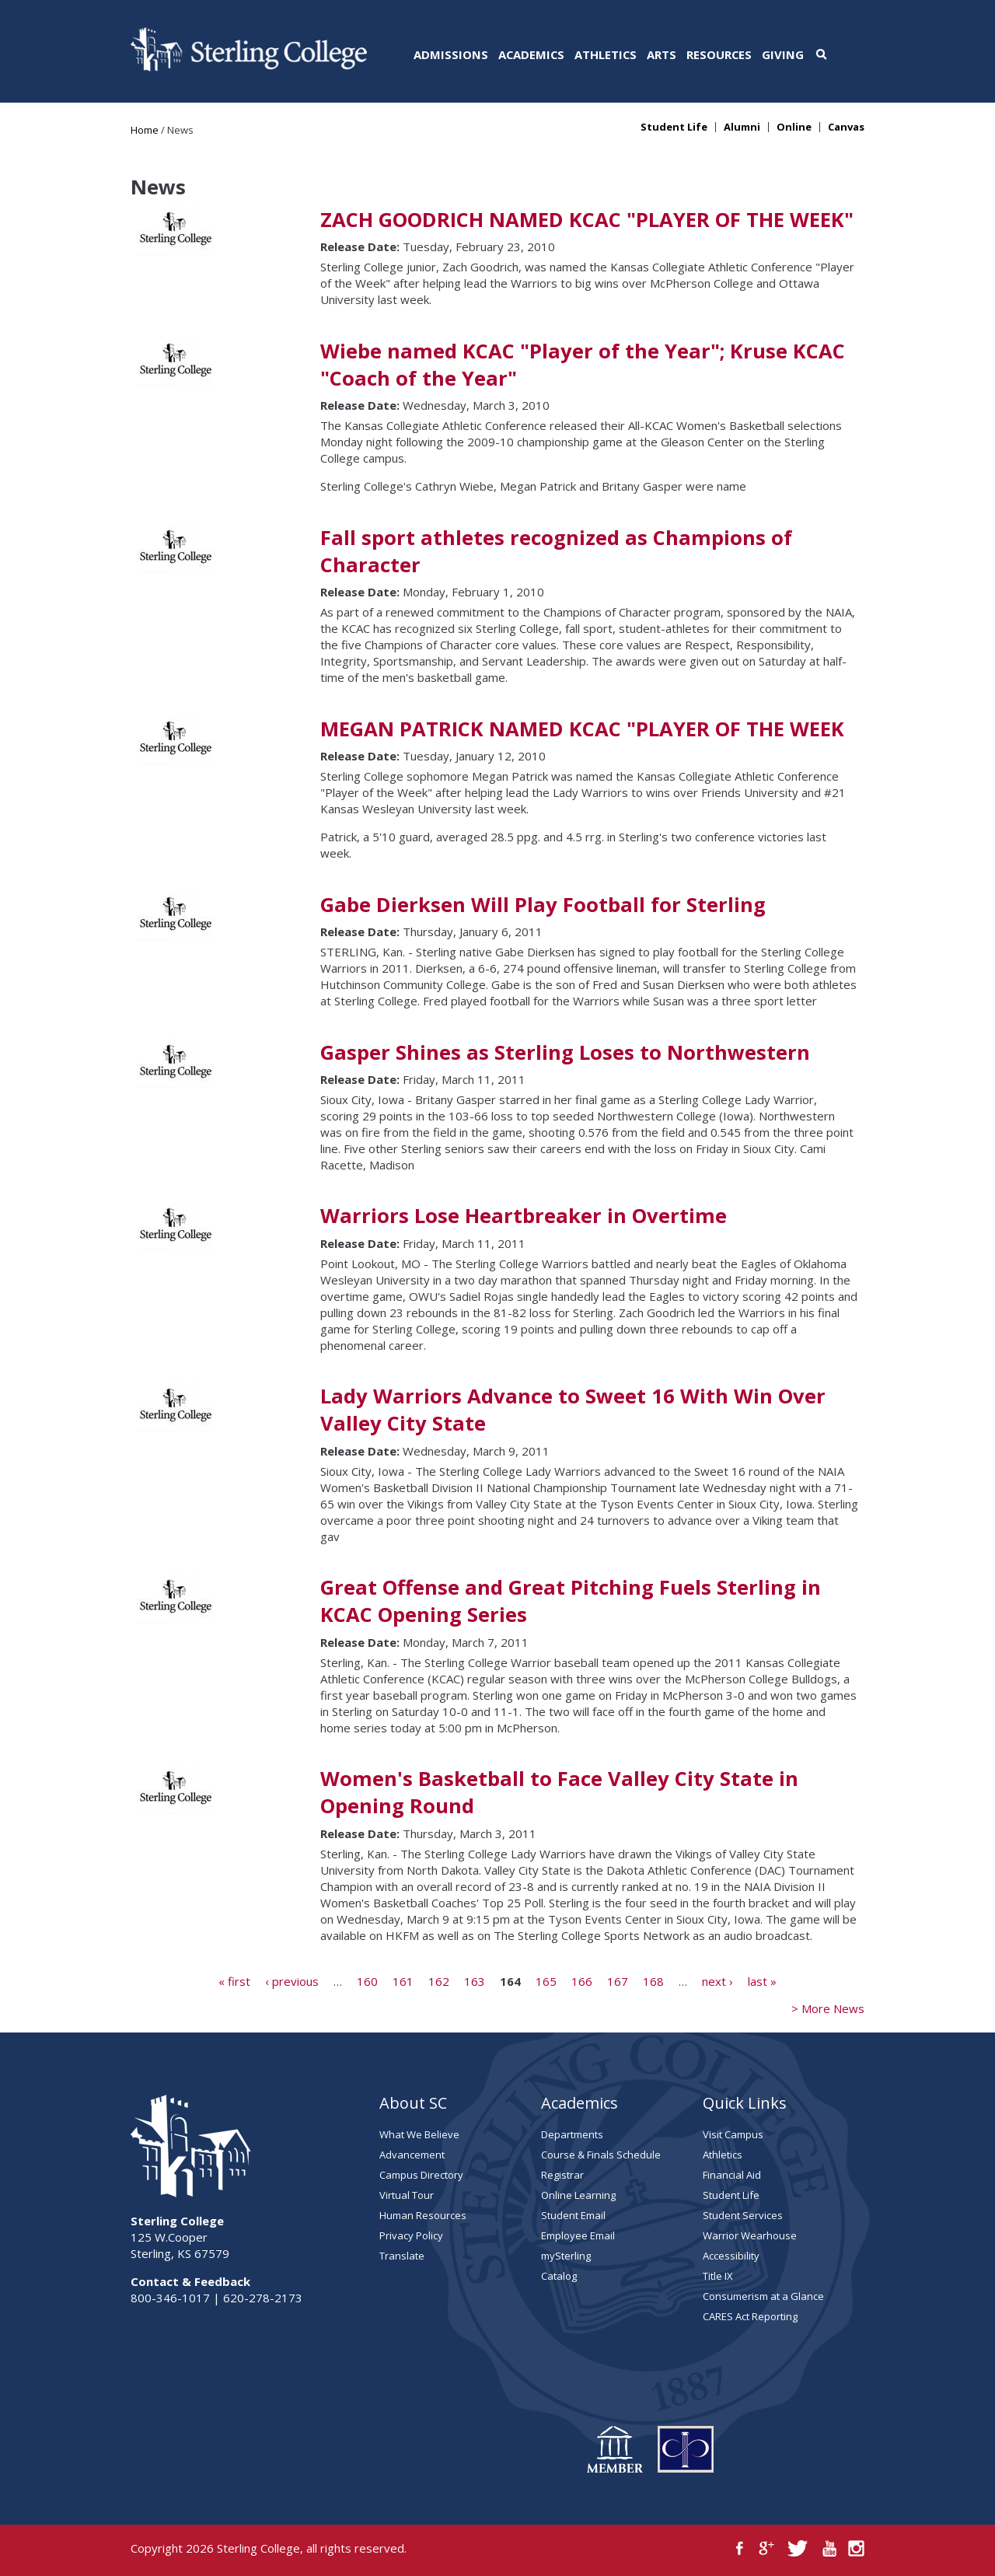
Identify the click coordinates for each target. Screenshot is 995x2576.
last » (762, 1980)
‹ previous (292, 1980)
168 (653, 1980)
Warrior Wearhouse (750, 2235)
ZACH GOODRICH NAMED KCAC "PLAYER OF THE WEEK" (587, 219)
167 (617, 1980)
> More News (827, 2008)
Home (145, 130)
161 (403, 1980)
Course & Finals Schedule (601, 2155)
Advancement (412, 2155)
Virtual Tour (406, 2195)
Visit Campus (733, 2134)
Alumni (742, 127)
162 (438, 1980)
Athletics (605, 54)
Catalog (559, 2276)
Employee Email (578, 2235)
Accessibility (731, 2256)
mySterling (566, 2256)
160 (367, 1980)
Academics (531, 54)
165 (546, 1980)
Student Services (743, 2215)
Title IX (718, 2276)
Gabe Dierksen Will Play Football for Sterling (543, 904)
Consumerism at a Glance (763, 2296)
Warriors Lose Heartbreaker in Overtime (523, 1215)
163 (474, 1980)
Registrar (562, 2175)
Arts (661, 54)
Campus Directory (421, 2175)
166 (581, 1980)
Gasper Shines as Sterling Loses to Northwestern (565, 1052)
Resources (719, 54)
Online (794, 127)
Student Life (674, 127)
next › (717, 1980)
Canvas (846, 127)
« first (234, 1980)
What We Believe (419, 2134)
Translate (401, 2256)
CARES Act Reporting (750, 2316)
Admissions (451, 54)
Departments (572, 2134)
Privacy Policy (411, 2235)
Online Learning (578, 2195)
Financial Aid (732, 2175)
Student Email (573, 2215)
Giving (783, 54)
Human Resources (422, 2215)
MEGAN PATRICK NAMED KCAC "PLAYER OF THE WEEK (582, 729)
